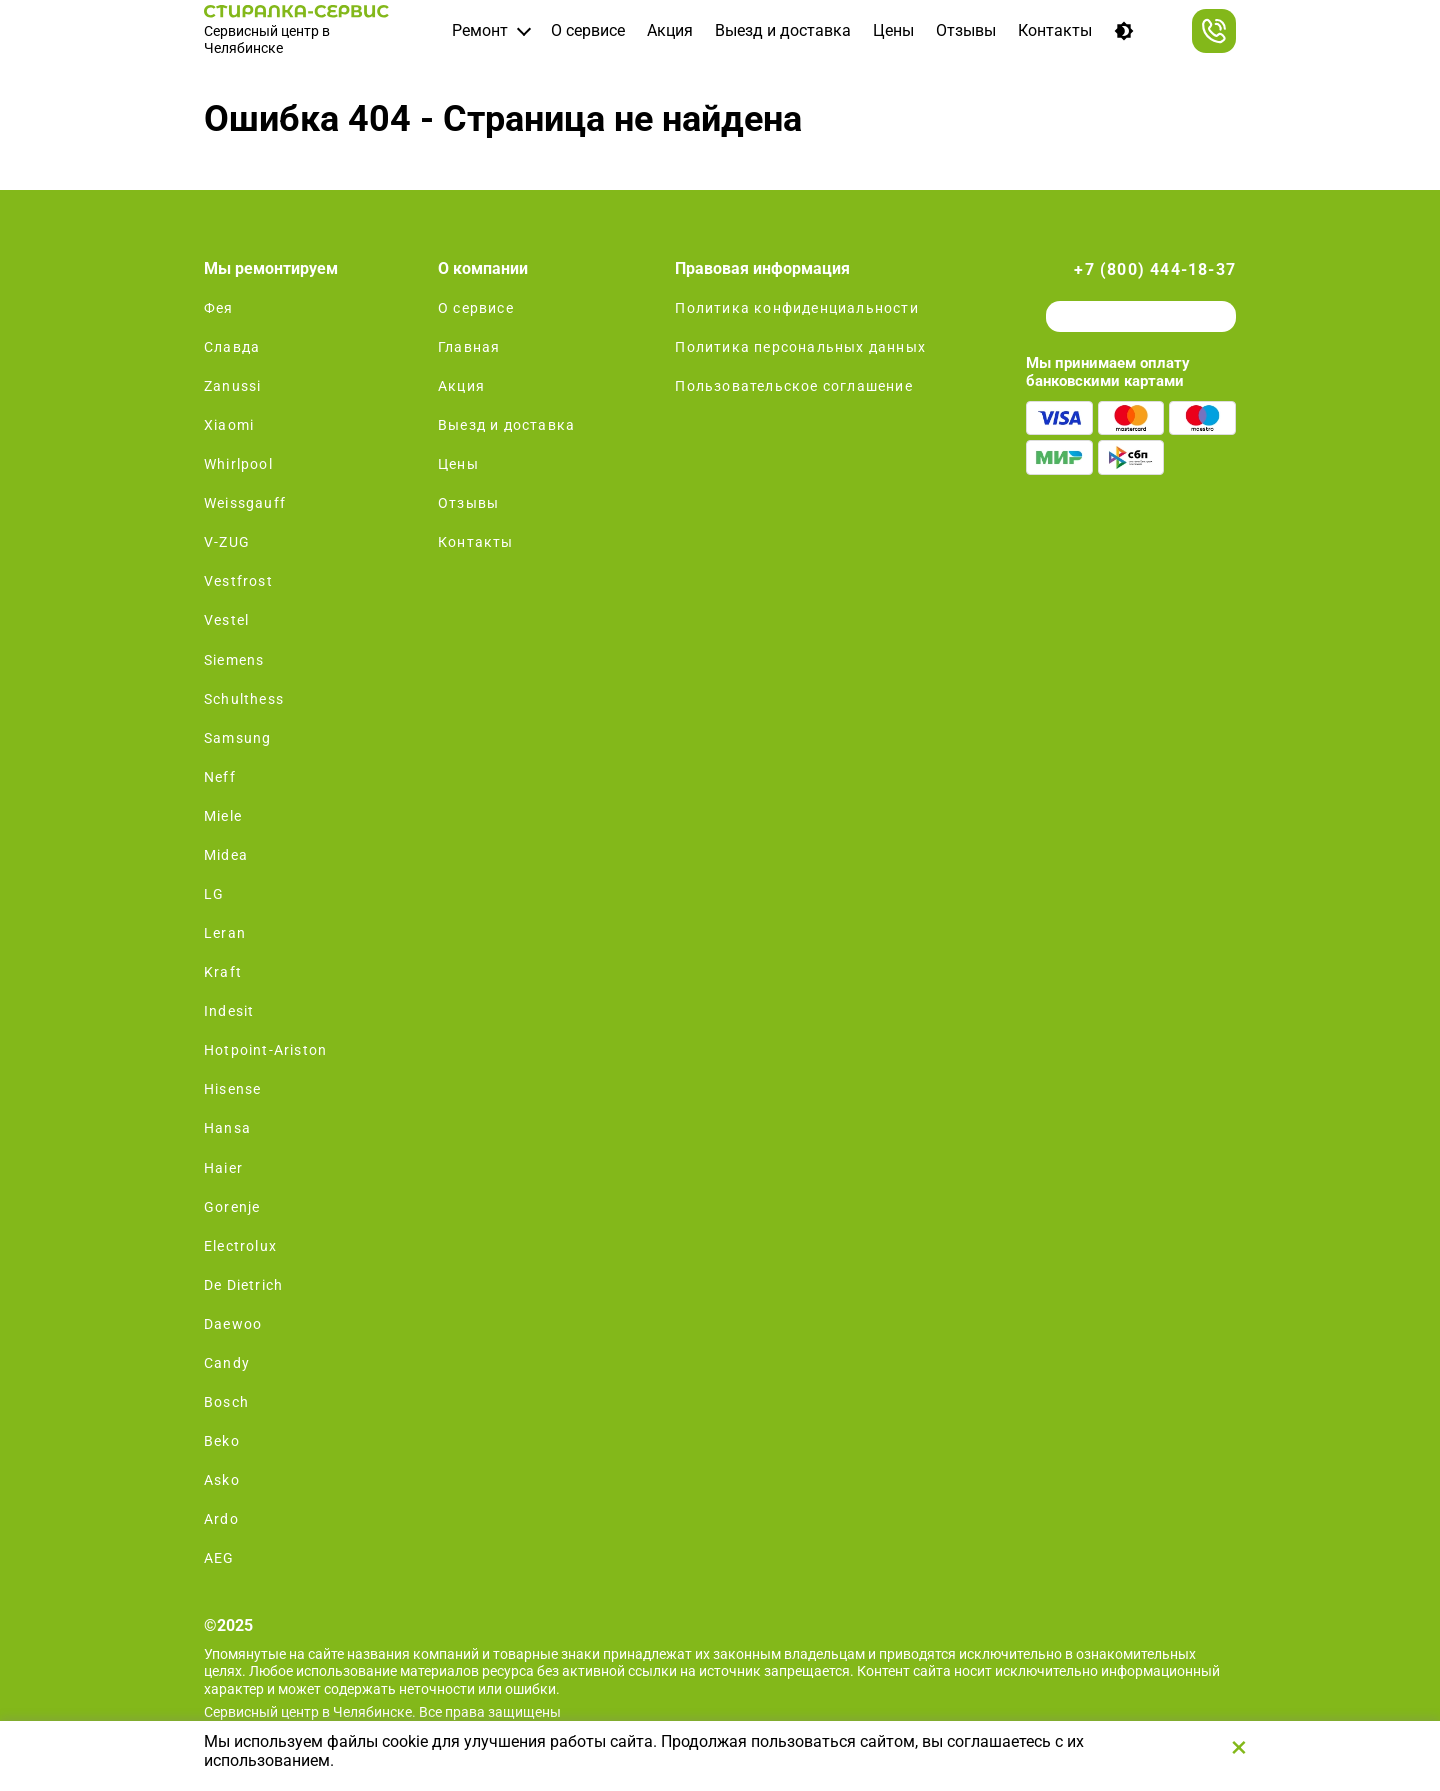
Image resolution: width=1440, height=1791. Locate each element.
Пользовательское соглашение (793, 386)
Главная (469, 347)
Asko (222, 1480)
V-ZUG (227, 542)
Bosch (226, 1402)
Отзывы (966, 30)
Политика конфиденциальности (796, 308)
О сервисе (588, 30)
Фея (219, 308)
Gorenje (232, 1207)
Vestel (226, 620)
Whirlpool (238, 464)
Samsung (237, 738)
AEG (219, 1558)
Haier (223, 1168)
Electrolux (240, 1246)
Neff (220, 777)
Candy (227, 1363)
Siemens (234, 660)
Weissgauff (245, 503)
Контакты (1055, 30)
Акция (670, 30)
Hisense (232, 1089)
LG (214, 894)
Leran (225, 933)
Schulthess (244, 699)
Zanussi (232, 386)
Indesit (229, 1011)
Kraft (223, 972)
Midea (226, 855)
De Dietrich (243, 1285)
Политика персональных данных (800, 347)
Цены (893, 30)
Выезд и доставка (783, 30)
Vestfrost (238, 581)
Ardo (221, 1519)
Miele (223, 816)
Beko (222, 1441)
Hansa (227, 1128)
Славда (232, 347)
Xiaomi (229, 425)
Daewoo (233, 1324)
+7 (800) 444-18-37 (1155, 269)
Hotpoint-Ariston (265, 1050)
